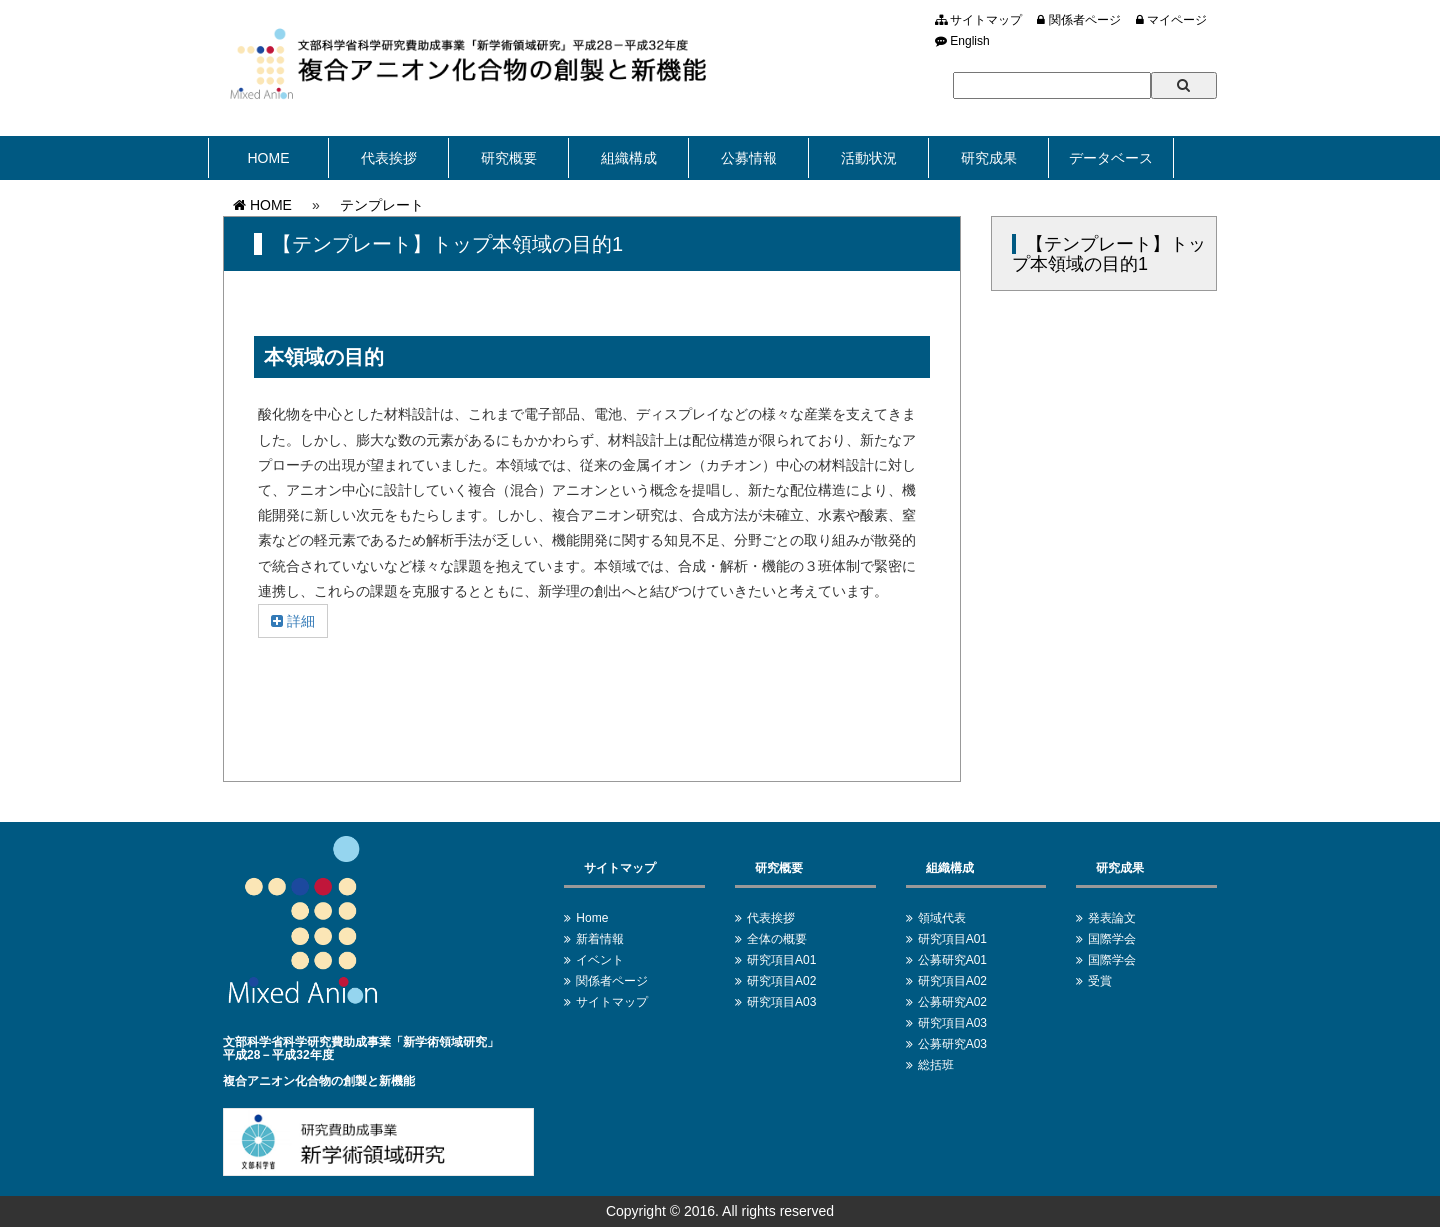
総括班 (936, 1065)
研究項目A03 (781, 1002)
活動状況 (869, 158)
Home (592, 918)
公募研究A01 (952, 960)
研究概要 (509, 158)
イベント (600, 960)
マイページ (1171, 20)
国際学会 (1112, 939)
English (962, 41)
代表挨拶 (389, 158)
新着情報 (600, 939)
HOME (269, 158)
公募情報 (749, 158)
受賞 (1100, 981)
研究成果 (989, 158)
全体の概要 (777, 939)
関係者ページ (1078, 20)
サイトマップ (978, 20)
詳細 (293, 621)
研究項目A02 (781, 981)
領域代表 (942, 918)
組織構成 (629, 158)
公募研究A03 (952, 1044)
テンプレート (382, 205)
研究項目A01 (781, 960)
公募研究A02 (952, 1002)
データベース (1111, 158)
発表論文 (1112, 918)
